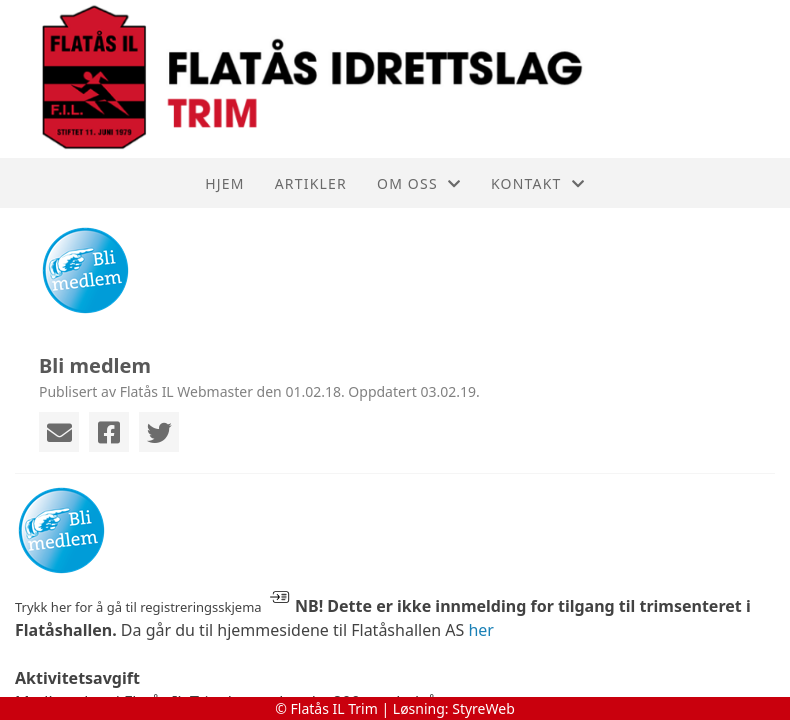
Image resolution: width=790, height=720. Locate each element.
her (481, 630)
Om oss (419, 183)
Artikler (311, 183)
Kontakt (538, 183)
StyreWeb (483, 708)
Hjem (224, 183)
